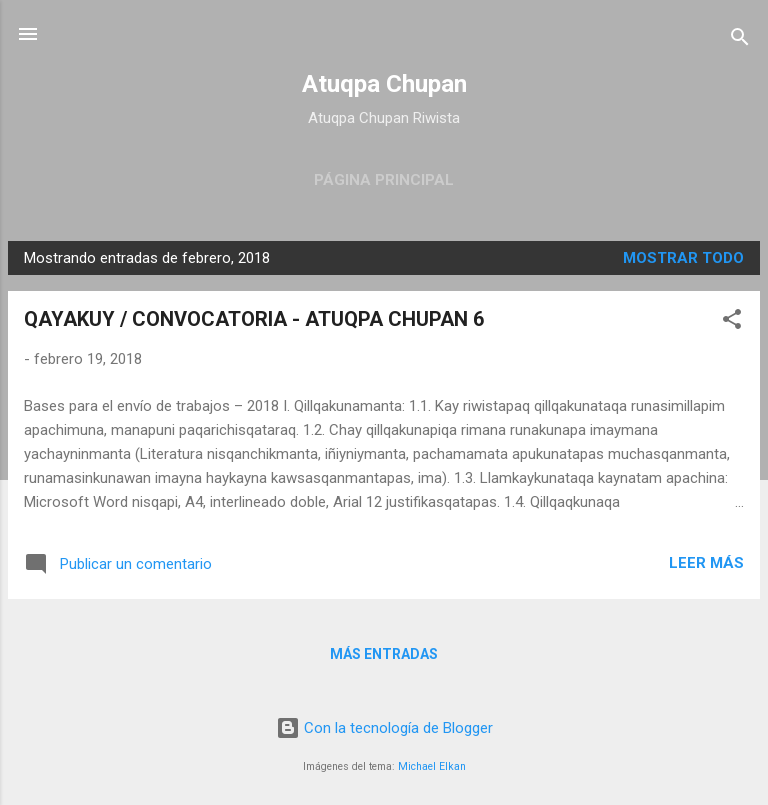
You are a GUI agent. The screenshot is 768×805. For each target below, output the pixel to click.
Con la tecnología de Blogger (384, 728)
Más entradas (384, 654)
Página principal (384, 180)
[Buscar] (740, 40)
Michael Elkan (432, 766)
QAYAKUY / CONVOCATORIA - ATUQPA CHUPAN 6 (254, 319)
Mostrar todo (683, 258)
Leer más (706, 563)
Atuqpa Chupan (384, 84)
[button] (732, 322)
